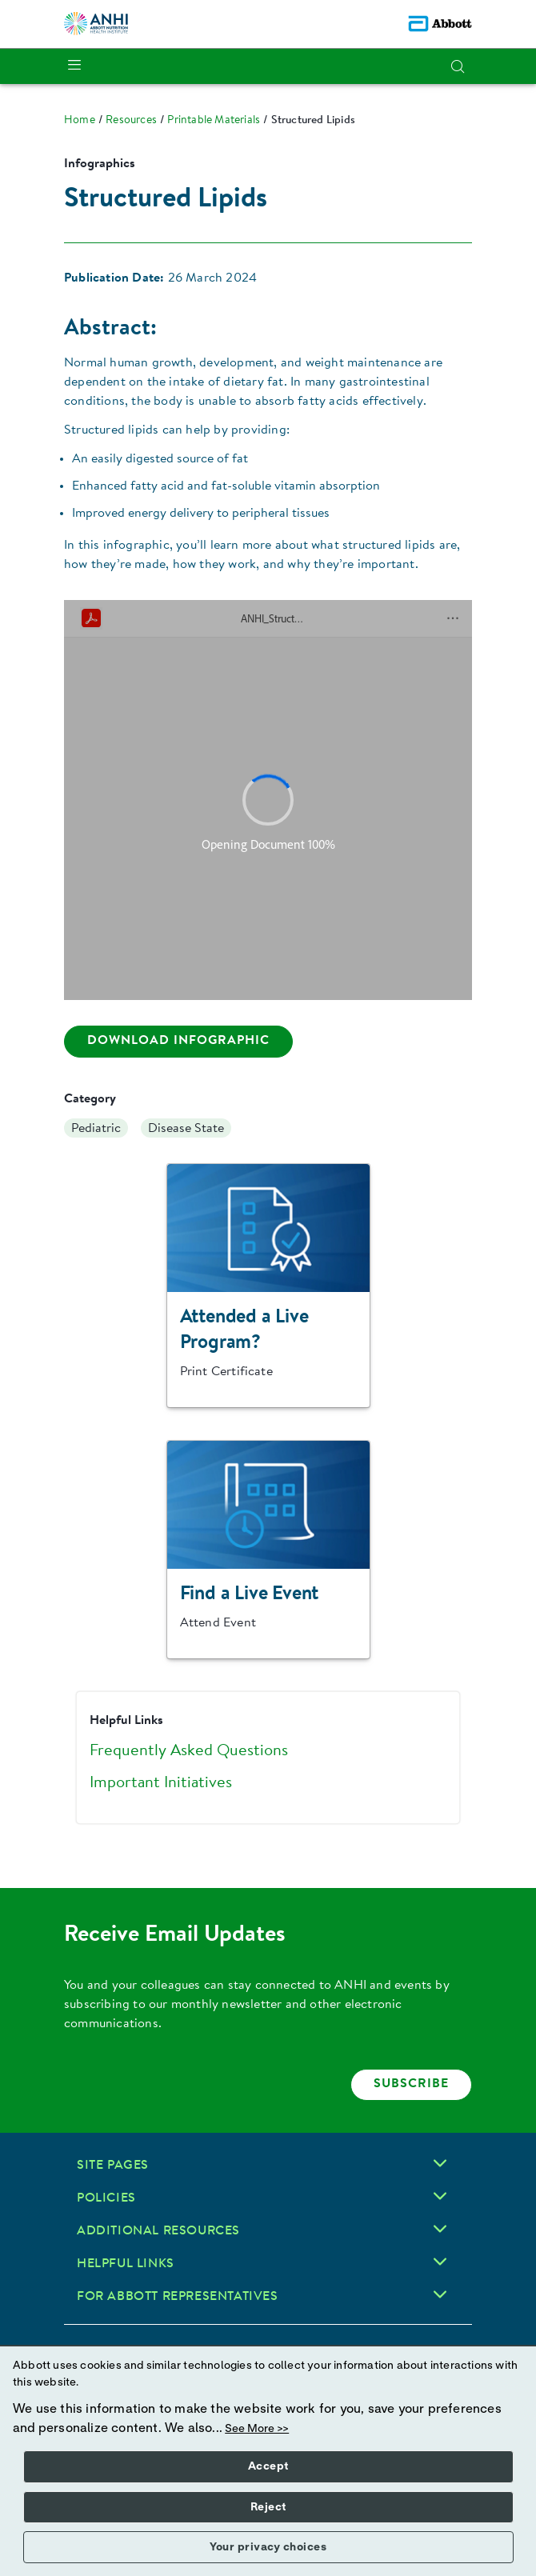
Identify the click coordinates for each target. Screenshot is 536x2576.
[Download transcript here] (178, 1042)
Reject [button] (268, 2507)
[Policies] (440, 2196)
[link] (79, 120)
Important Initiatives (161, 1783)
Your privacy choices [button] (268, 2547)
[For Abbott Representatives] (440, 2294)
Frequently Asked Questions (189, 1751)
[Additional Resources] (440, 2228)
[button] (457, 66)
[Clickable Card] (268, 1285)
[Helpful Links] (440, 2261)
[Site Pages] (440, 2163)
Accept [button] (268, 2466)
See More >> (257, 2428)
